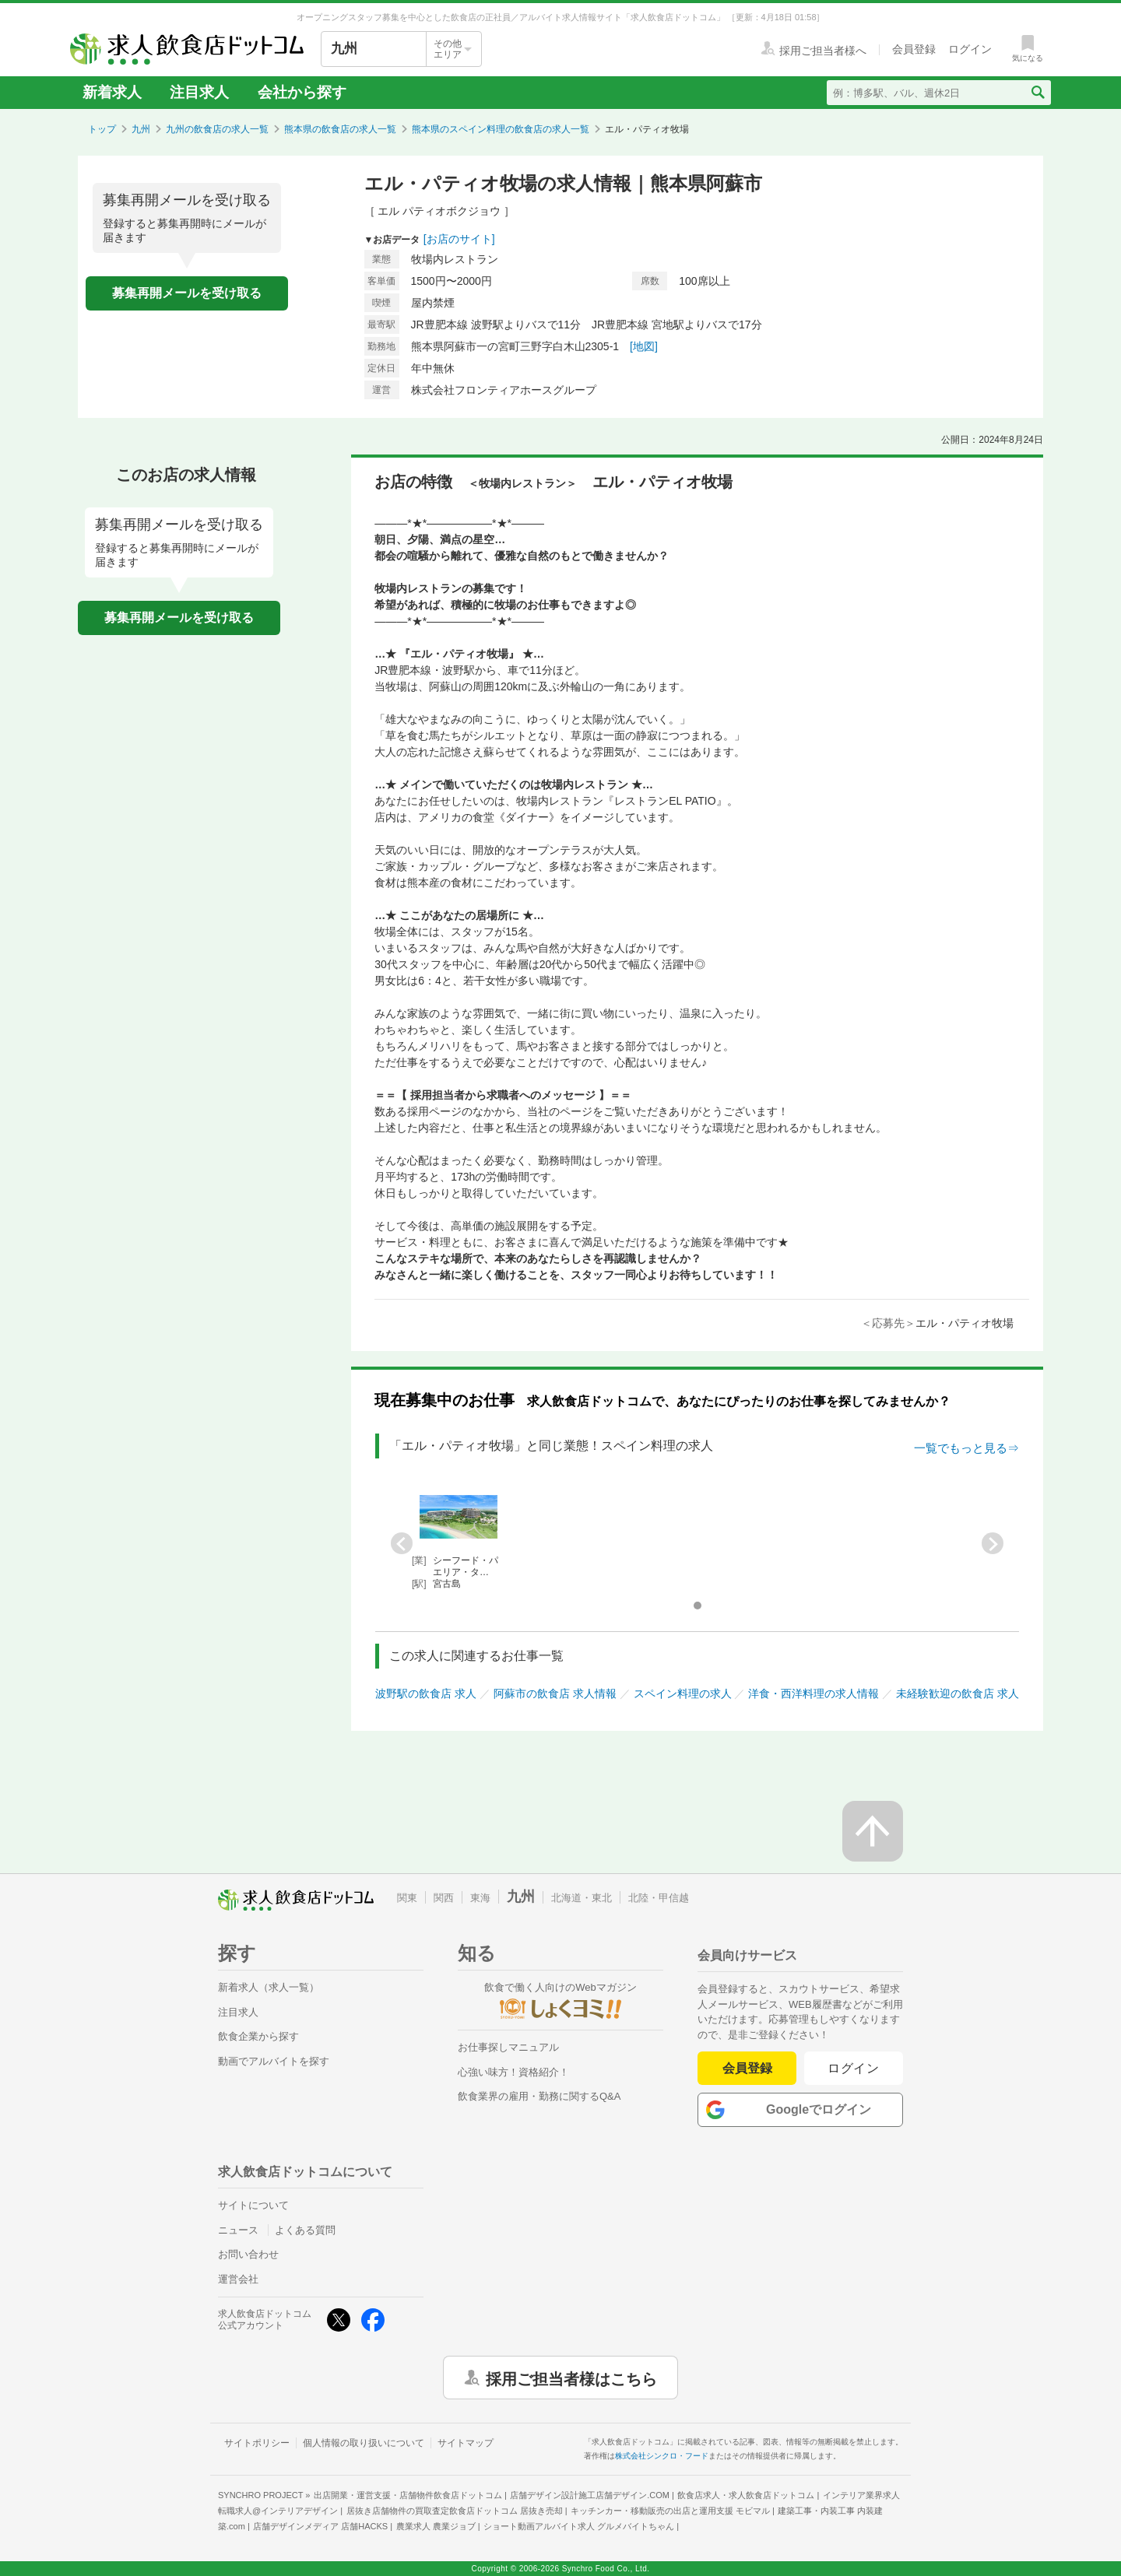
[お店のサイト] (459, 239)
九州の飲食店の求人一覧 (217, 129)
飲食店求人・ (745, 2495)
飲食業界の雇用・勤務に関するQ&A (539, 2096)
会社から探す (302, 92)
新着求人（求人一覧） (268, 1987)
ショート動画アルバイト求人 (578, 2526)
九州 (141, 129)
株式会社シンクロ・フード (661, 2455)
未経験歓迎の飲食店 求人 (957, 1693)
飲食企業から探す (258, 2036)
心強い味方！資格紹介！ (513, 2072)
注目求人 (199, 92)
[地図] (644, 346)
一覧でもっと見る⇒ (966, 1448)
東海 (480, 1898)
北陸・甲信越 (658, 1898)
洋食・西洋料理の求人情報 (813, 1693)
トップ (102, 129)
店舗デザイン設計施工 (589, 2495)
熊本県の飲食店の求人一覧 (340, 129)
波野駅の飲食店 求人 (425, 1693)
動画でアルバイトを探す (273, 2061)
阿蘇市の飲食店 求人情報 (555, 1693)
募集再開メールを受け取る (187, 293)
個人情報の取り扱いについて (363, 2442)
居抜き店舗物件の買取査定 (454, 2510)
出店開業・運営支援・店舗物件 (408, 2495)
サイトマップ (466, 2442)
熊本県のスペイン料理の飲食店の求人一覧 (500, 129)
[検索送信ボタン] (1037, 93)
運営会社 (238, 2279)
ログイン (854, 2068)
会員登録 (747, 2068)
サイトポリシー (257, 2442)
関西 (444, 1898)
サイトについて (253, 2205)
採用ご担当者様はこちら (571, 2377)
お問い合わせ (248, 2254)
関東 (407, 1898)
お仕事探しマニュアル (508, 2047)
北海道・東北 (581, 1898)
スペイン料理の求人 (683, 1693)
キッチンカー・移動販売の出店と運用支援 (670, 2510)
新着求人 (112, 92)
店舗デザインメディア (320, 2526)
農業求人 (436, 2526)
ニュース (238, 2230)
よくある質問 (305, 2230)
